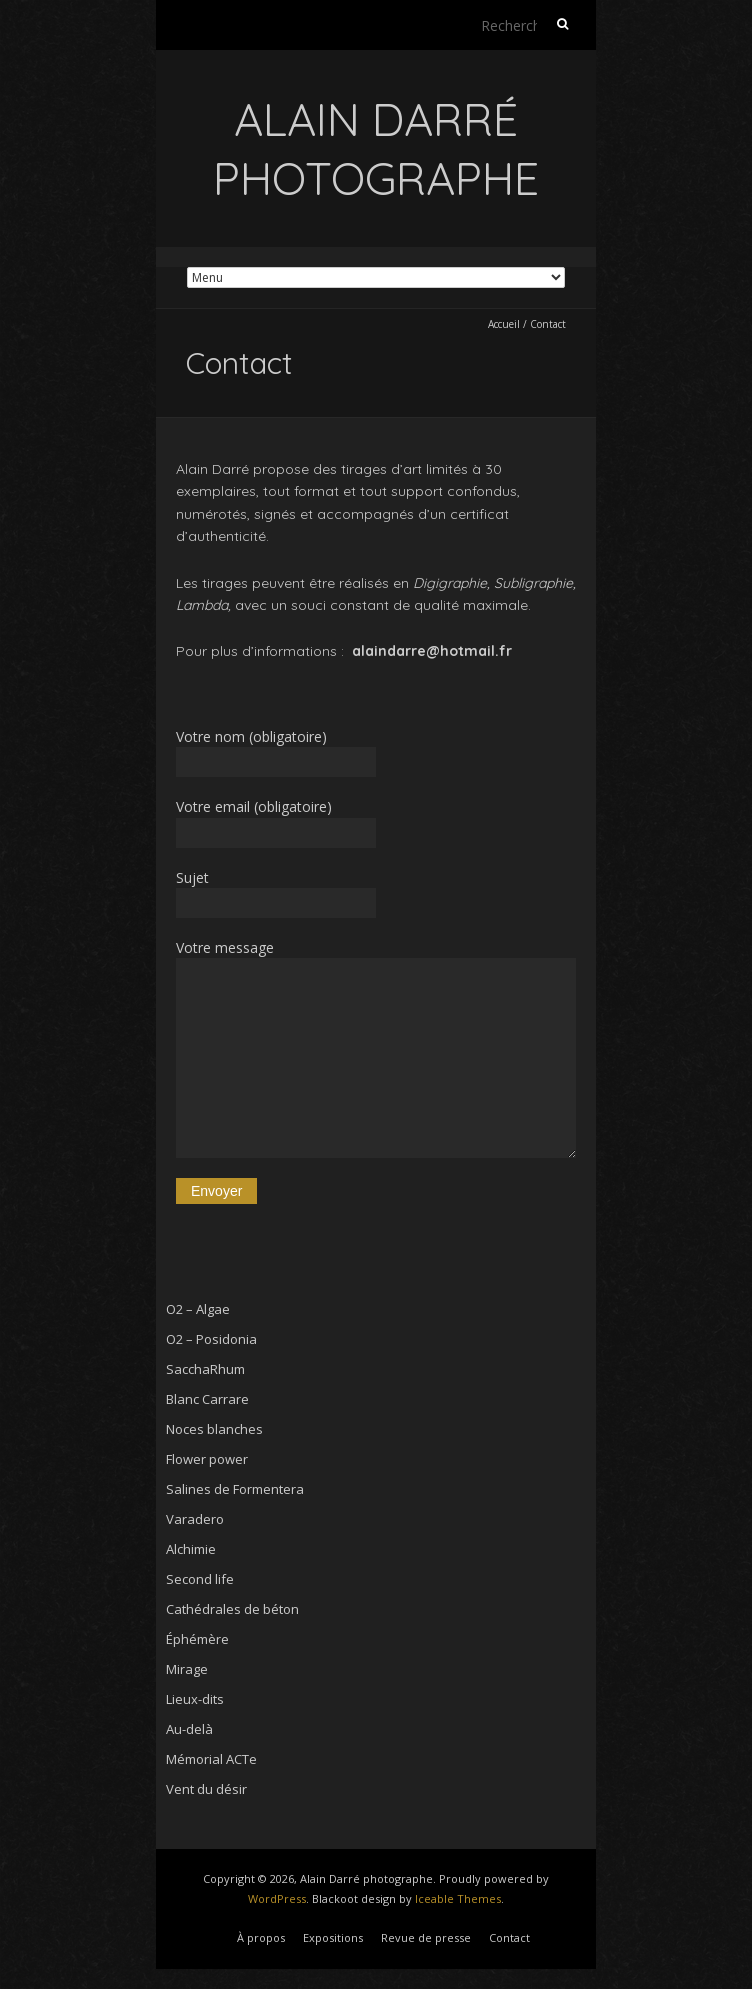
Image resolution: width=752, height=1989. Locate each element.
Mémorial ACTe (211, 1759)
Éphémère (197, 1639)
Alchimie (191, 1549)
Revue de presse (426, 1937)
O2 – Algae (198, 1309)
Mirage (187, 1669)
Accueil (504, 324)
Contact (509, 1937)
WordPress (277, 1898)
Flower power (207, 1459)
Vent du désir (206, 1789)
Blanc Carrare (207, 1399)
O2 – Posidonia (211, 1339)
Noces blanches (214, 1429)
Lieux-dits (195, 1699)
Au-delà (189, 1729)
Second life (200, 1579)
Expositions (333, 1937)
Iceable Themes (458, 1898)
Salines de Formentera (235, 1489)
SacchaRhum (205, 1369)
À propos (261, 1937)
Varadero (195, 1519)
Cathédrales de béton (232, 1609)
